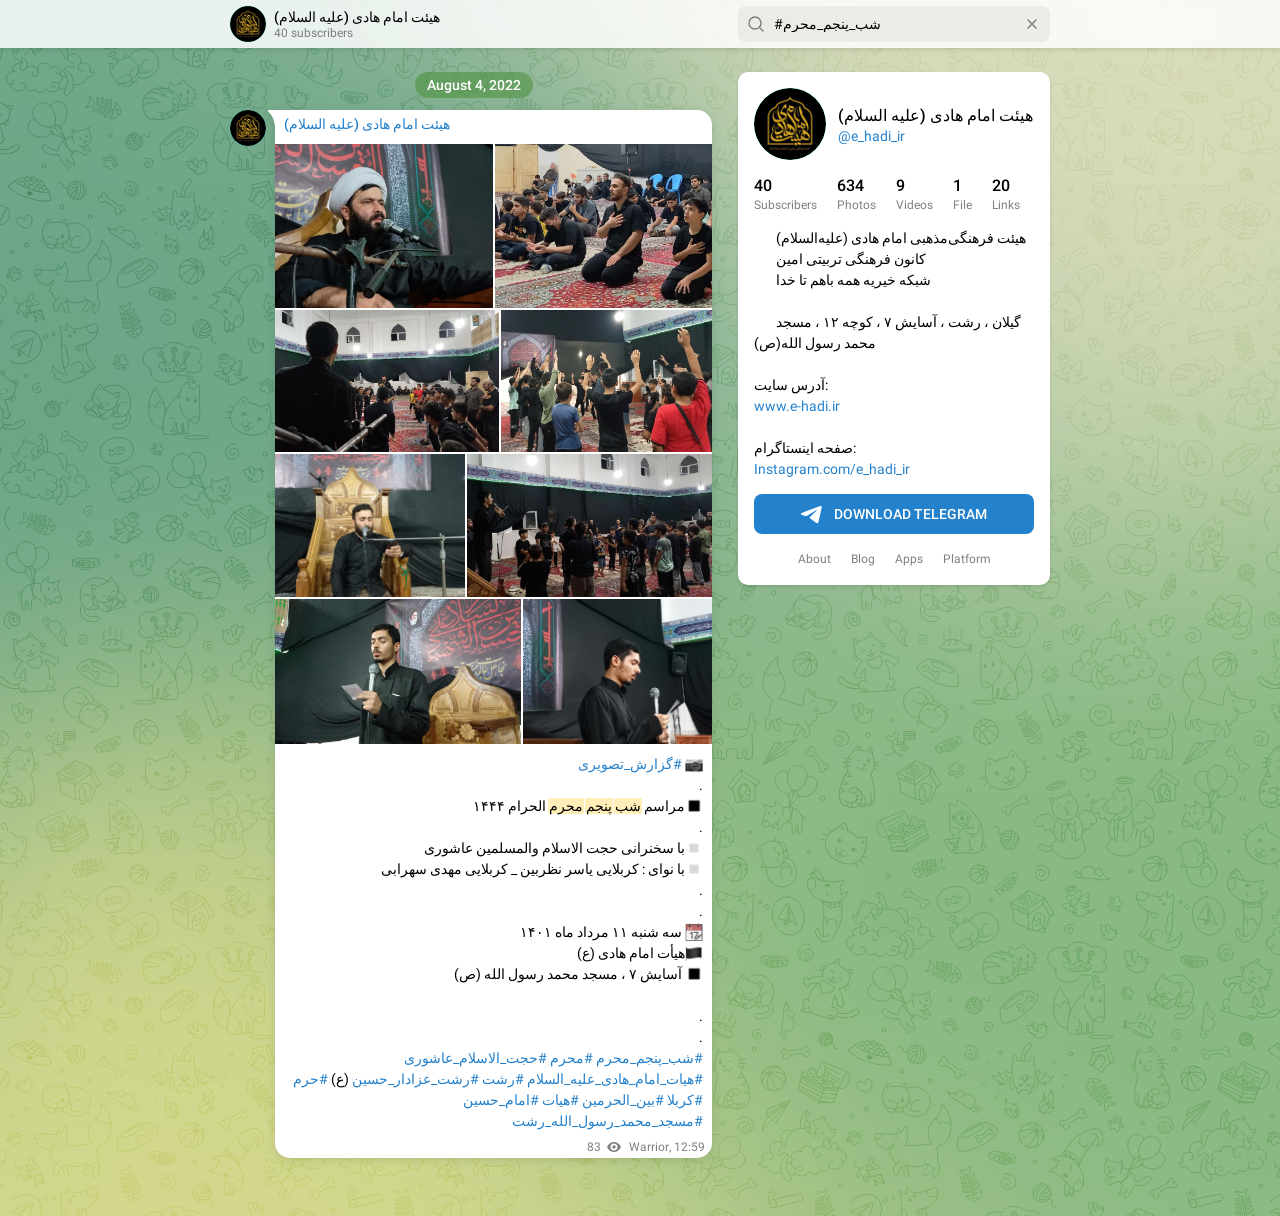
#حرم (310, 1079)
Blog (863, 559)
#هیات (560, 1100)
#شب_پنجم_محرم (649, 1058)
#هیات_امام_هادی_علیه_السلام (615, 1079)
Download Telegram (894, 515)
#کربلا (685, 1100)
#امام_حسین (501, 1100)
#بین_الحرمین (623, 1100)
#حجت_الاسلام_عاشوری (475, 1058)
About (814, 559)
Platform (967, 559)
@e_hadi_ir (871, 136)
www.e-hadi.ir (797, 406)
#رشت (503, 1079)
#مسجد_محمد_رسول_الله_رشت (607, 1121)
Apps (909, 559)
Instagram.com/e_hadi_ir (832, 469)
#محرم (571, 1058)
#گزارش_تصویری (630, 764)
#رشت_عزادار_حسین (415, 1079)
